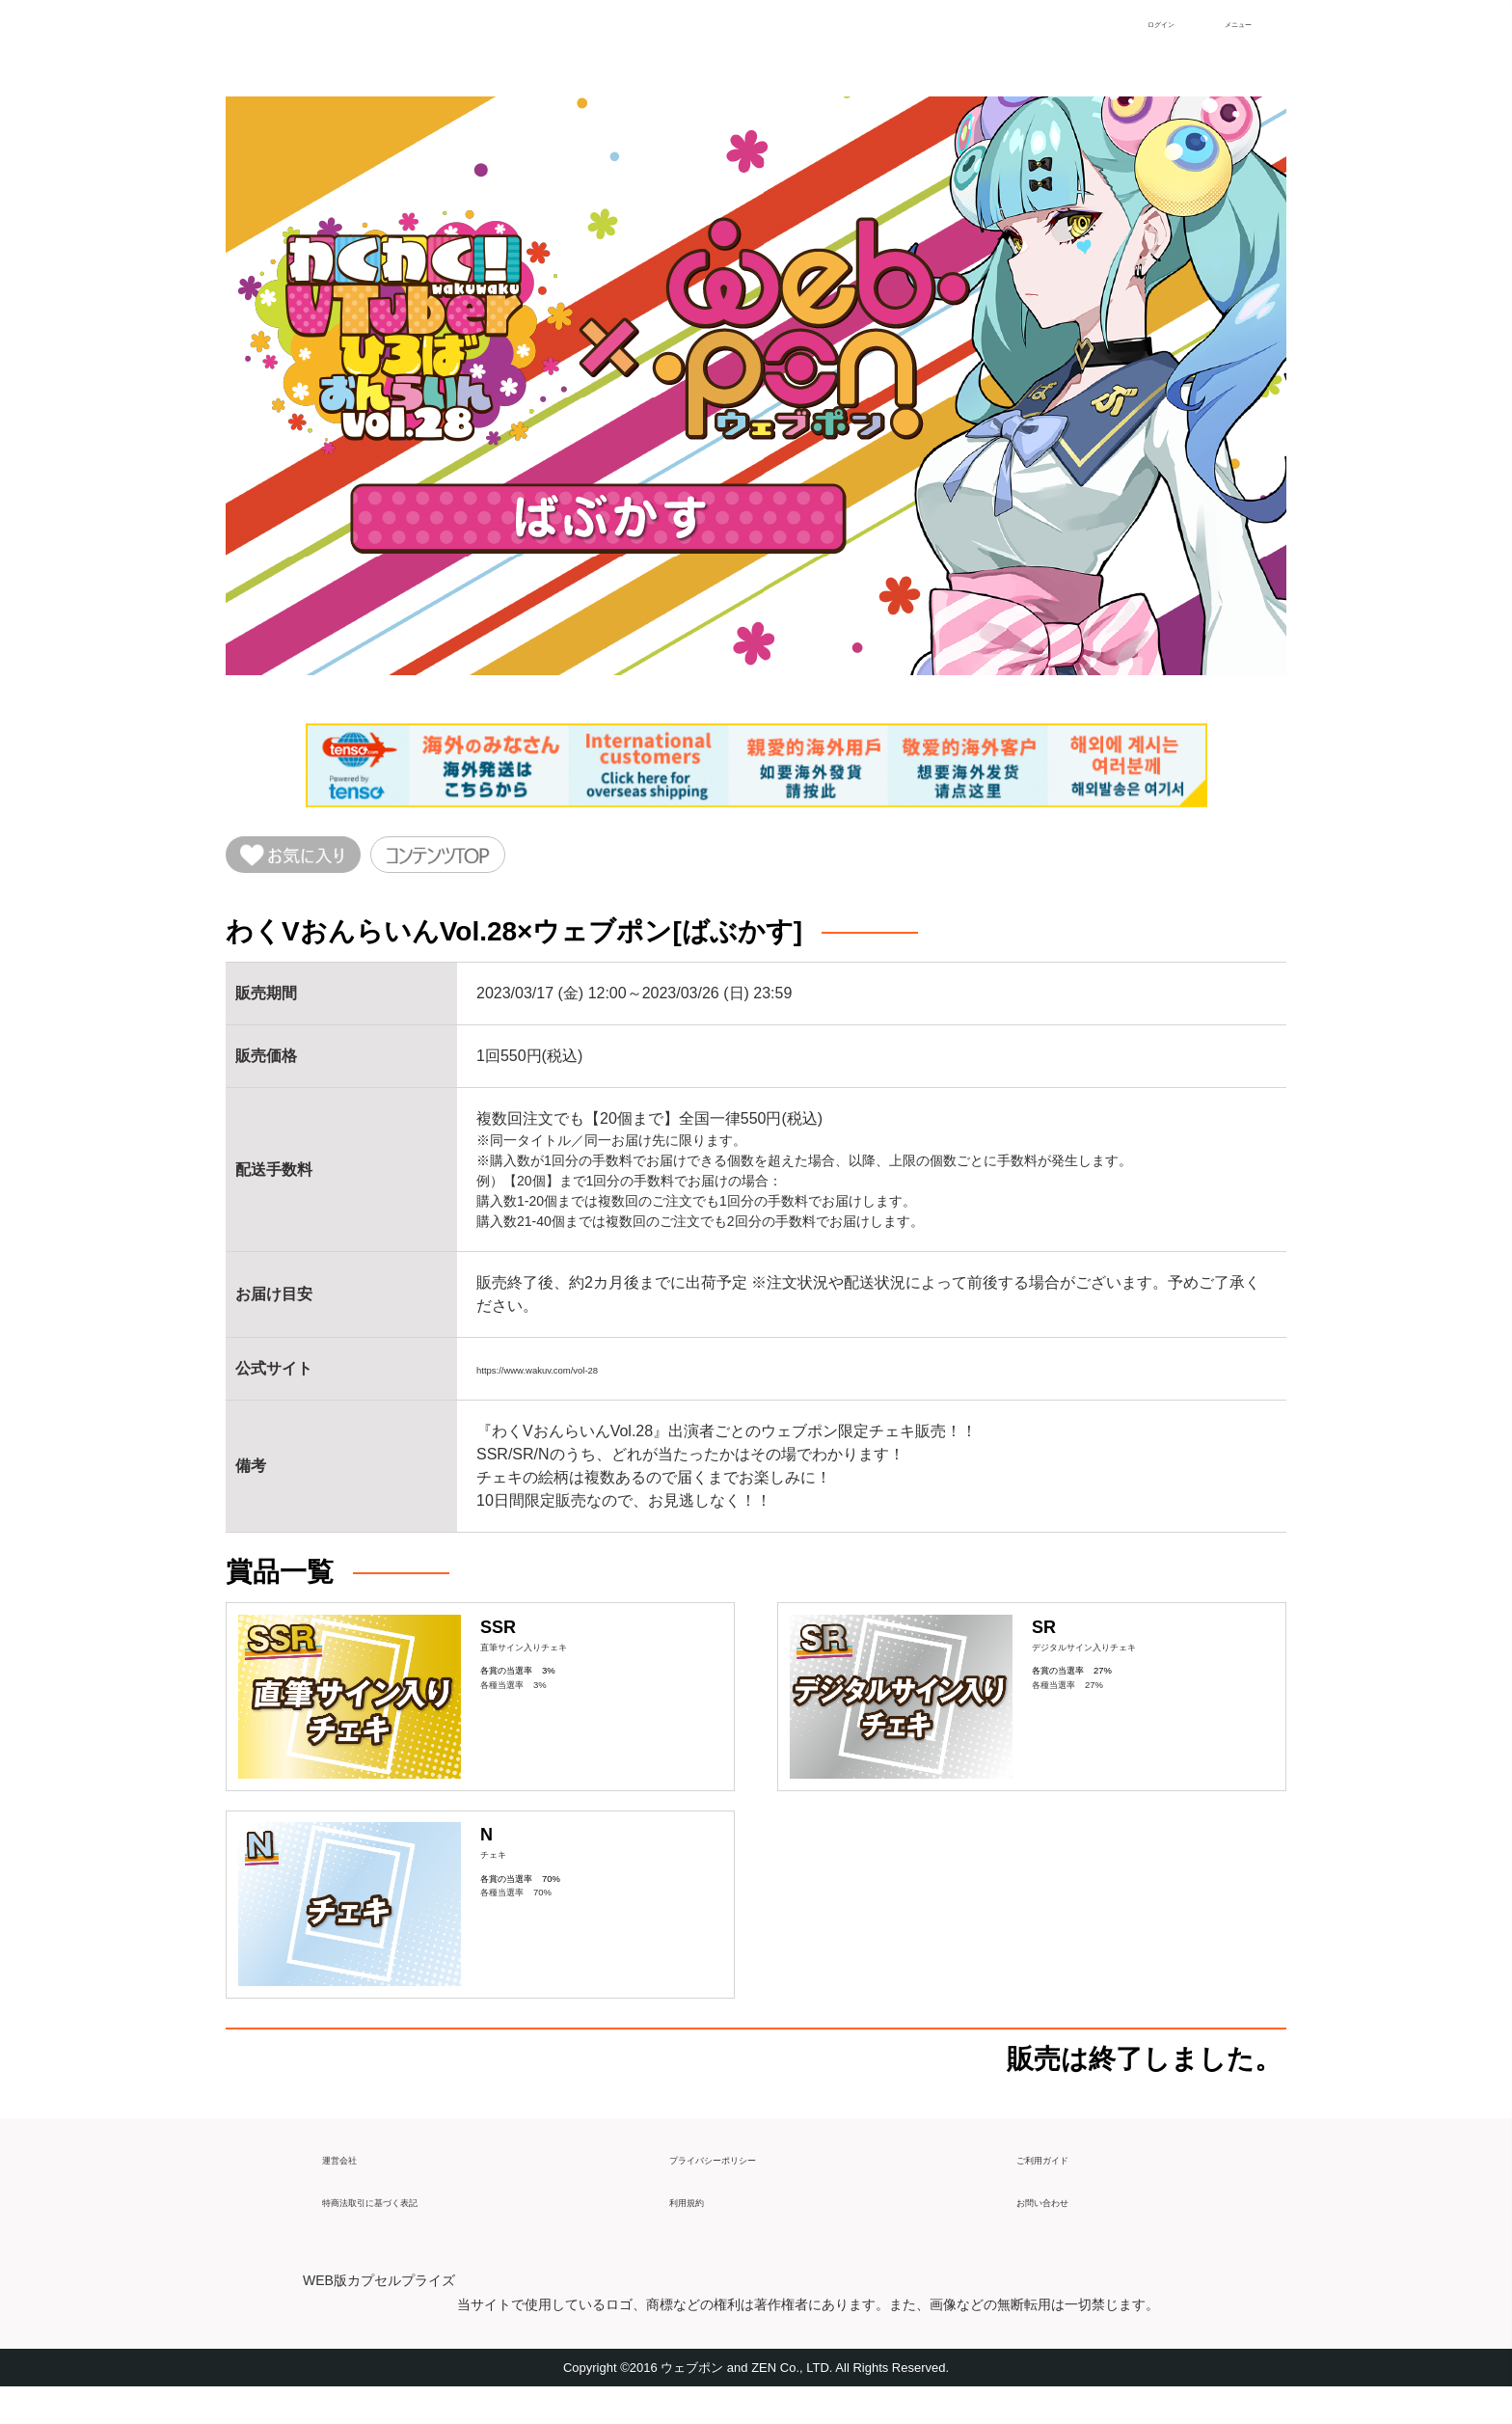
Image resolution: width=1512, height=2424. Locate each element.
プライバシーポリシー (746, 2187)
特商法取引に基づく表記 (407, 2229)
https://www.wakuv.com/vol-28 (579, 1378)
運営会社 (353, 2187)
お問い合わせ (1062, 2229)
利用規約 (700, 2229)
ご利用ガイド (1062, 2187)
